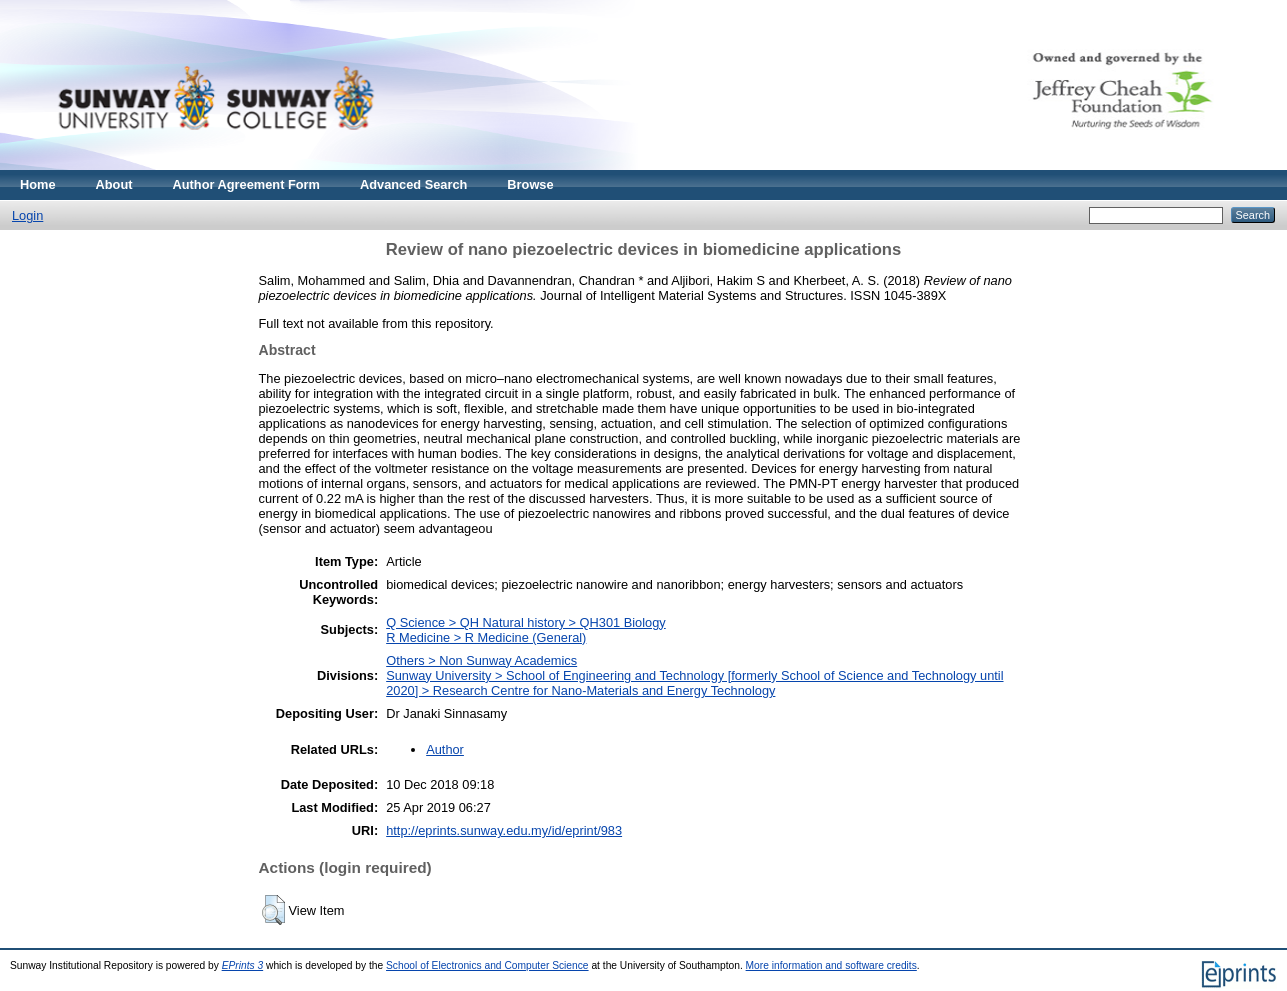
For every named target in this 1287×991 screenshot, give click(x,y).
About (114, 184)
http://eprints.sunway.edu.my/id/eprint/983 (504, 830)
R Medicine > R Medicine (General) (486, 637)
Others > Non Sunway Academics (481, 660)
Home (38, 184)
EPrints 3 (243, 965)
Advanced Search (413, 184)
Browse (530, 184)
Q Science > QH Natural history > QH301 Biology (526, 622)
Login (27, 215)
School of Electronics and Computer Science (487, 965)
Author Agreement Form (246, 184)
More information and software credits (831, 965)
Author (445, 749)
